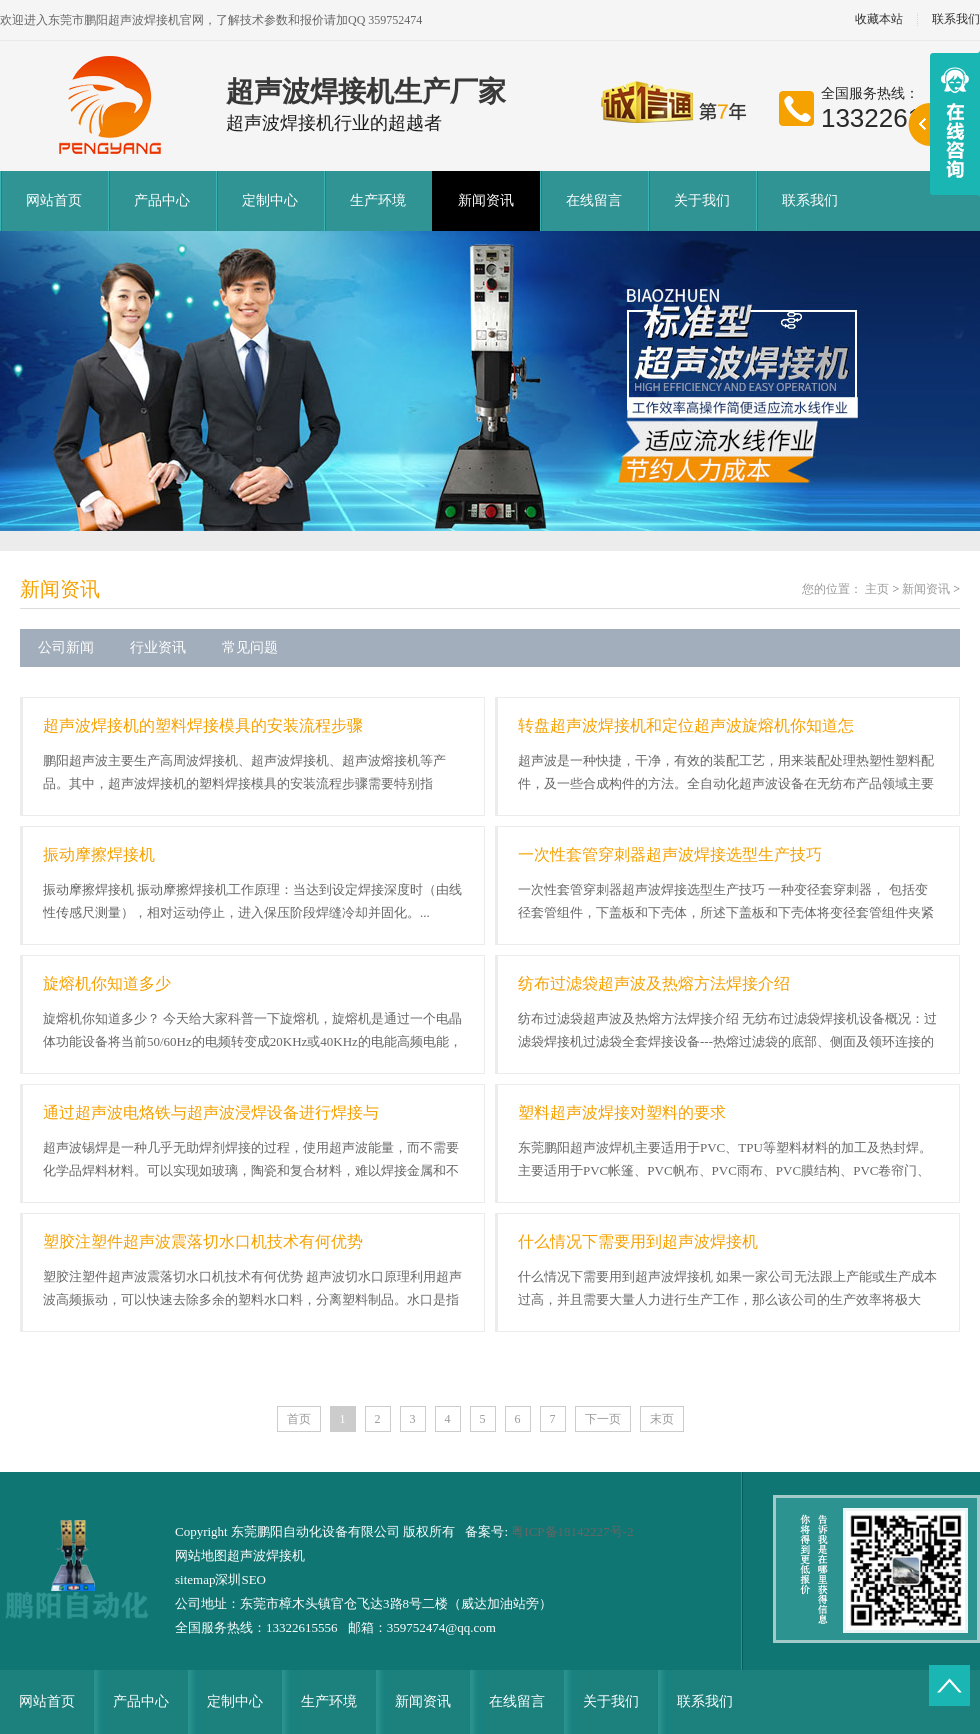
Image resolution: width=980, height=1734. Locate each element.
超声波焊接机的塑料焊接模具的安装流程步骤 (203, 725)
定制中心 (270, 200)
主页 (877, 589)
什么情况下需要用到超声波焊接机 (638, 1241)
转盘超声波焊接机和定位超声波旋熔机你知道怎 (686, 725)
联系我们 (810, 200)
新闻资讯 (486, 200)
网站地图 (201, 1555)
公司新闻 (66, 647)
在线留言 (594, 200)
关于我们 (702, 200)
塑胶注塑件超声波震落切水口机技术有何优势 (203, 1241)
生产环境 (378, 200)
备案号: (488, 1531)
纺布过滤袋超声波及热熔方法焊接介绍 (654, 983)
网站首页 (54, 200)
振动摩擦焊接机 (99, 854)
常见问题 (250, 647)
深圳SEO (240, 1579)
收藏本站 (879, 19)
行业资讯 (158, 647)
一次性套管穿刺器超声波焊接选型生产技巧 (670, 854)
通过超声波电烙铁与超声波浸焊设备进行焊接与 (211, 1112)
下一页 (603, 1419)
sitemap (195, 1579)
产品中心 (162, 200)
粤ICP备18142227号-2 (572, 1531)
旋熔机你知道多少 (107, 983)
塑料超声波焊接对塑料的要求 (622, 1112)
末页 (662, 1419)
